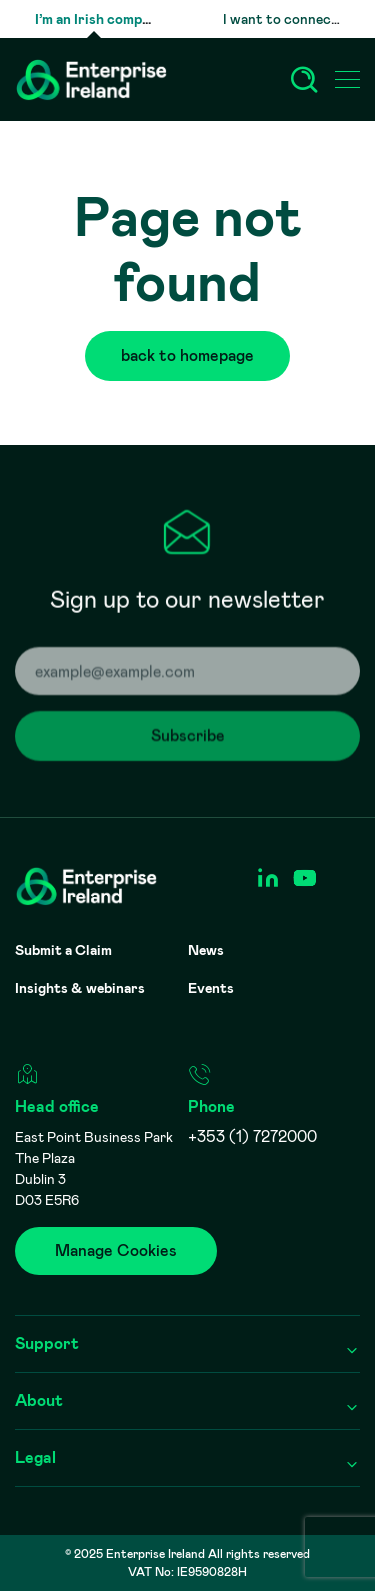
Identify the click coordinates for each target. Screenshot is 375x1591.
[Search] (304, 80)
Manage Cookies (116, 1250)
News (206, 950)
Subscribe (204, 738)
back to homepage (203, 355)
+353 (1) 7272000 (252, 1136)
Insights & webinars (80, 988)
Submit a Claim (63, 950)
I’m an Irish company (99, 19)
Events (211, 988)
